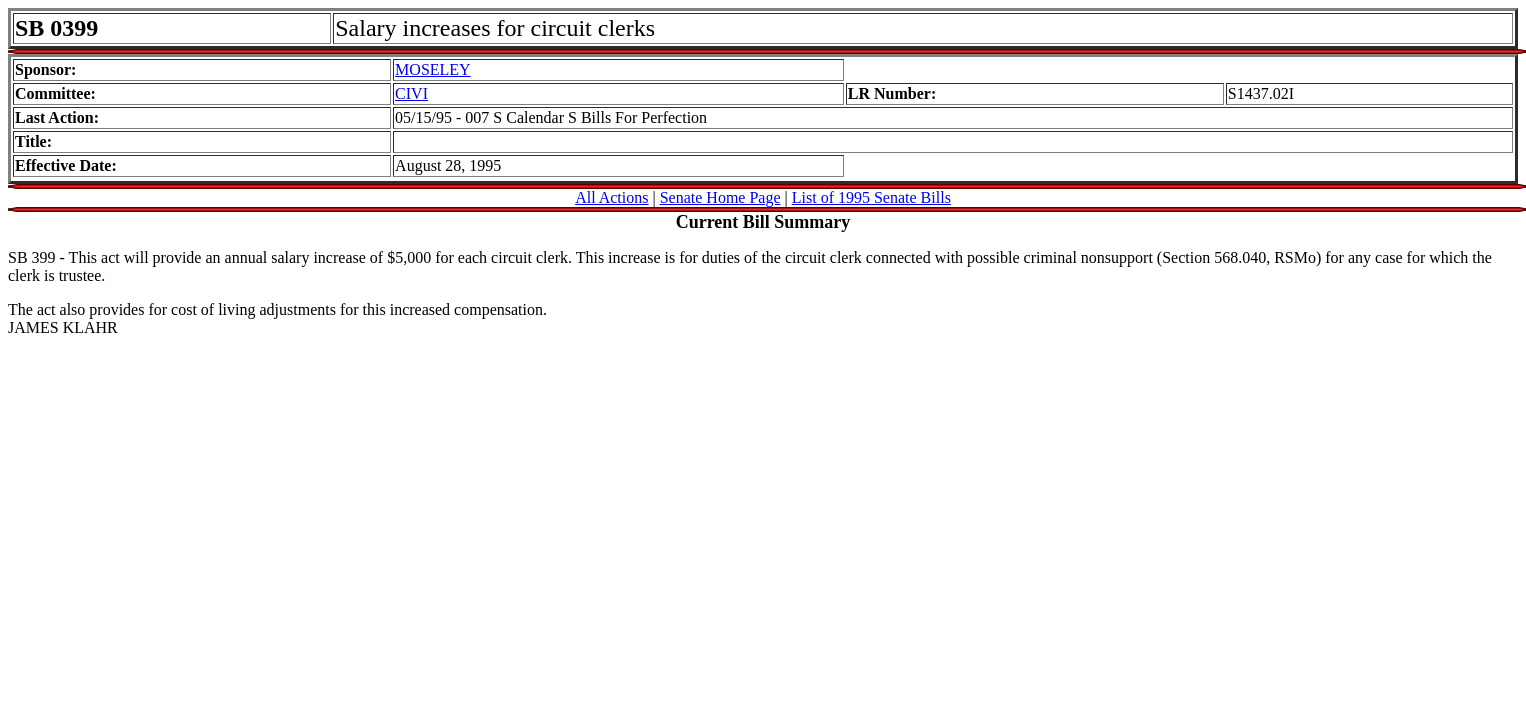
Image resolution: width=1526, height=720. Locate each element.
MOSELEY (433, 69)
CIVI (411, 93)
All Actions (611, 197)
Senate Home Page (720, 197)
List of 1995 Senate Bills (871, 197)
